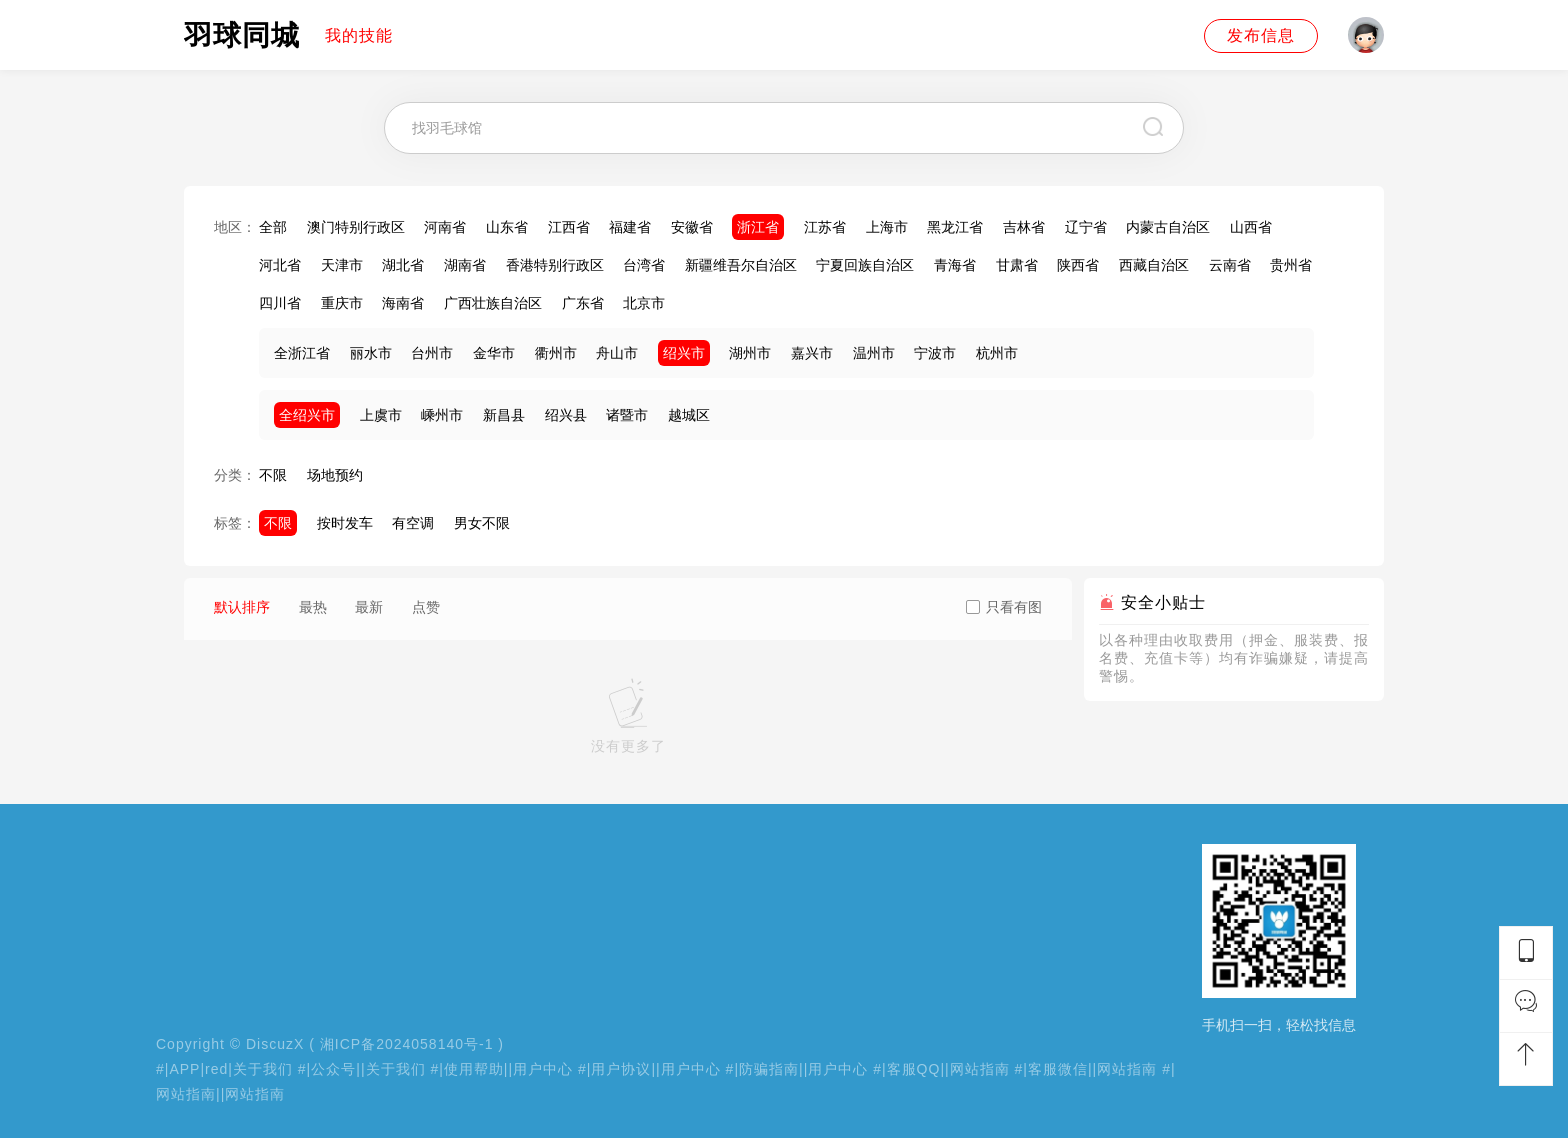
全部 (273, 227)
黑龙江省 (955, 227)
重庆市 (342, 303)
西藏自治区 (1154, 265)
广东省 (583, 303)
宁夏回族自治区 (865, 265)
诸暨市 (627, 415)
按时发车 (345, 523)
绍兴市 (684, 353)
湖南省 (465, 265)
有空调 (413, 523)
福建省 (630, 227)
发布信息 (1261, 35)
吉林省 (1024, 227)
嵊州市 (442, 415)
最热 (313, 607)
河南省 (445, 227)
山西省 (1251, 227)
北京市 (644, 303)
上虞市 (381, 415)
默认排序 (242, 607)
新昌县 (504, 415)
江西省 (569, 227)
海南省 (403, 303)
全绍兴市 (307, 415)
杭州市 (997, 353)
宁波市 (935, 353)
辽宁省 (1086, 227)
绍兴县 (566, 415)
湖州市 (750, 353)
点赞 (426, 607)
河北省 (280, 265)
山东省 (507, 227)
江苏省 (825, 227)
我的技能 (359, 35)
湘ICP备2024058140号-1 (407, 1044)
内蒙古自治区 (1168, 227)
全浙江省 (302, 353)
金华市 (494, 353)
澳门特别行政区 (356, 227)
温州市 (874, 353)
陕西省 (1078, 265)
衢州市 (556, 353)
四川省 (280, 303)
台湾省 (644, 265)
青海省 (955, 265)
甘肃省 (1017, 265)
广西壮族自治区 (493, 303)
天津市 (342, 265)
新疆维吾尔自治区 (741, 265)
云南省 (1230, 265)
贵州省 (1291, 265)
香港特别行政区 (555, 265)
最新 (369, 607)
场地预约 (335, 475)
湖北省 (403, 265)
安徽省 (692, 227)
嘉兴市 (812, 353)
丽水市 (371, 353)
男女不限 (482, 523)
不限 (273, 475)
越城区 (689, 415)
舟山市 (617, 353)
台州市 (432, 353)
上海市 (887, 227)
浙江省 (758, 227)
